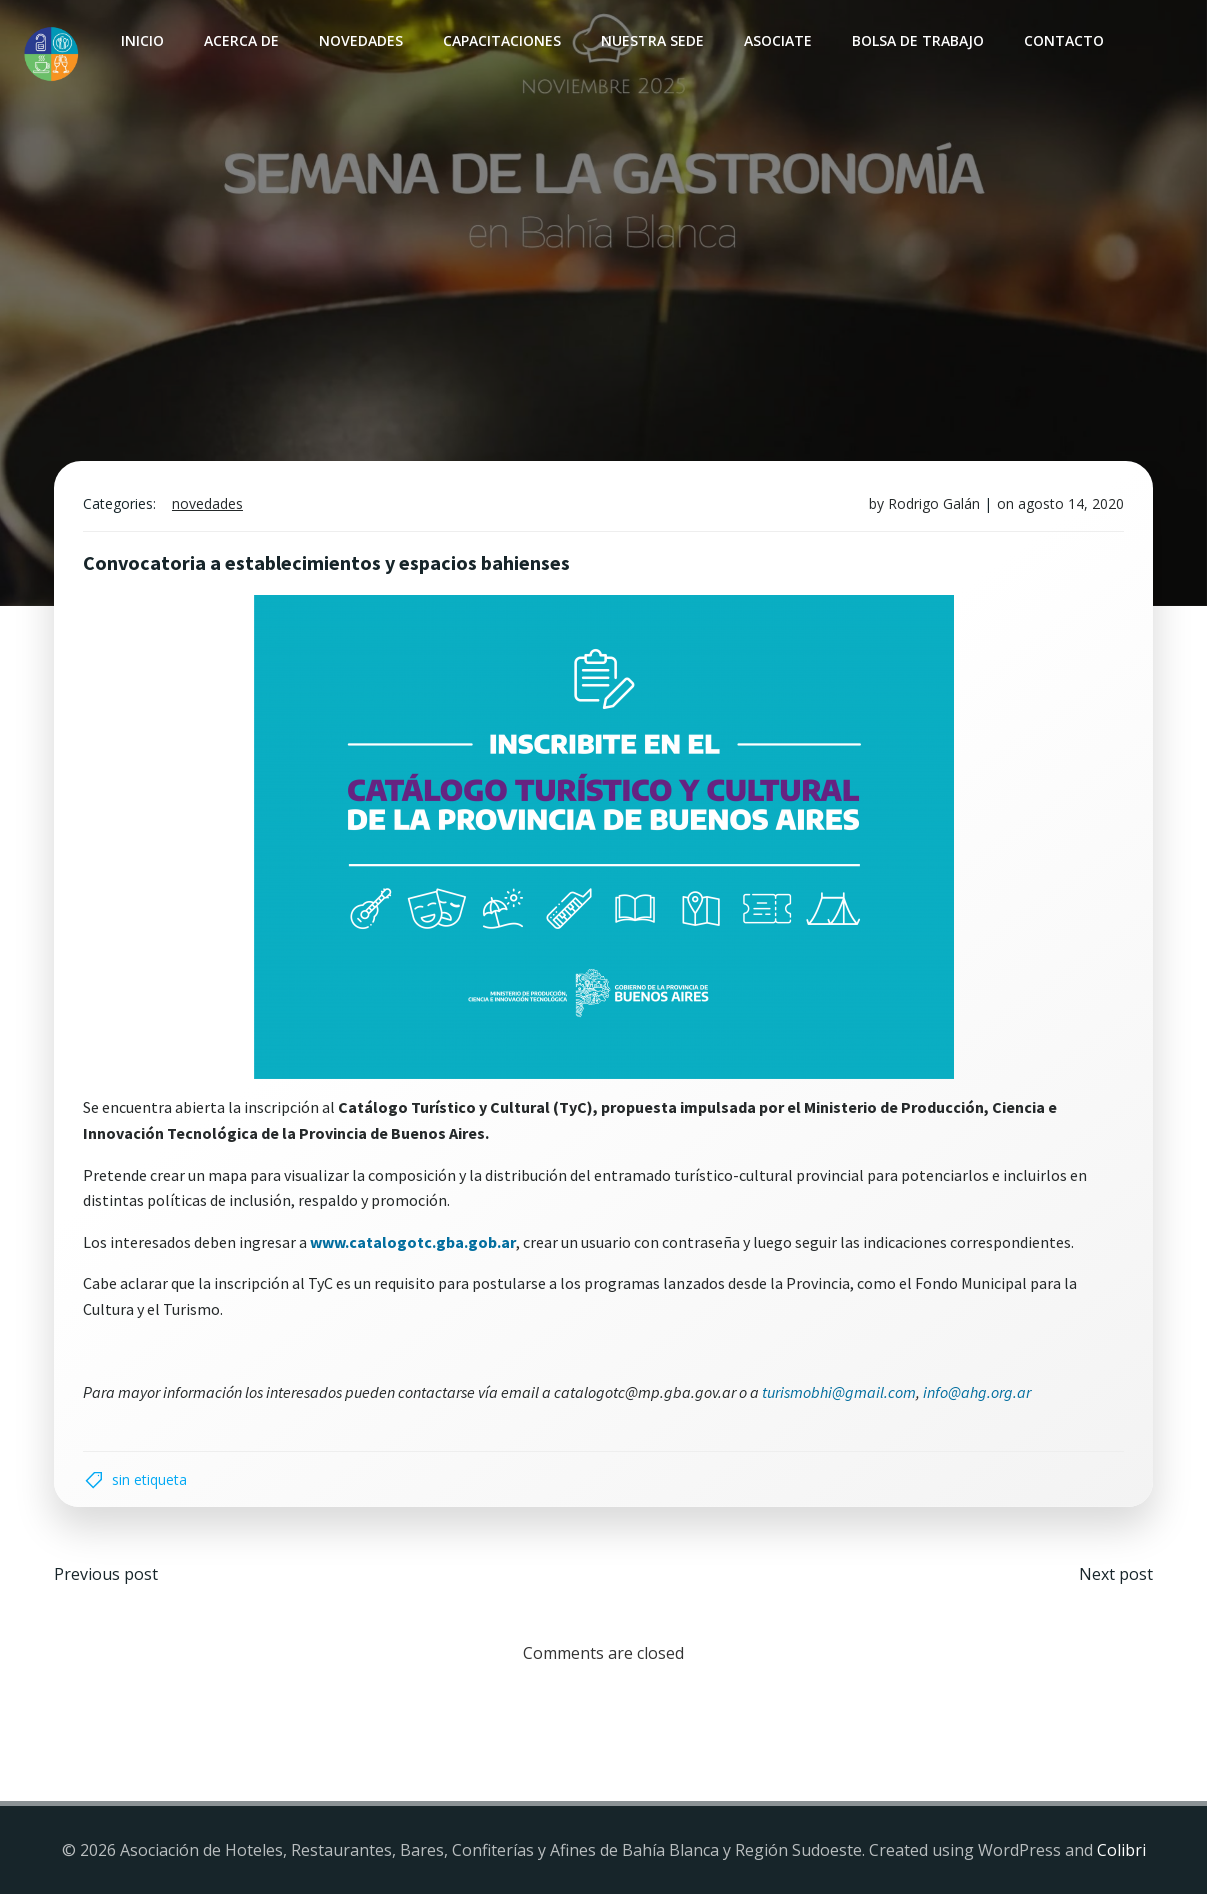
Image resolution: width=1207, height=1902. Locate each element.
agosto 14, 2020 (1069, 507)
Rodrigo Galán (932, 507)
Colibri (1121, 1857)
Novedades (360, 40)
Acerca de (240, 40)
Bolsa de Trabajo (917, 40)
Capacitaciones (501, 40)
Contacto (1063, 40)
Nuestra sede (651, 40)
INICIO (141, 40)
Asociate (777, 40)
